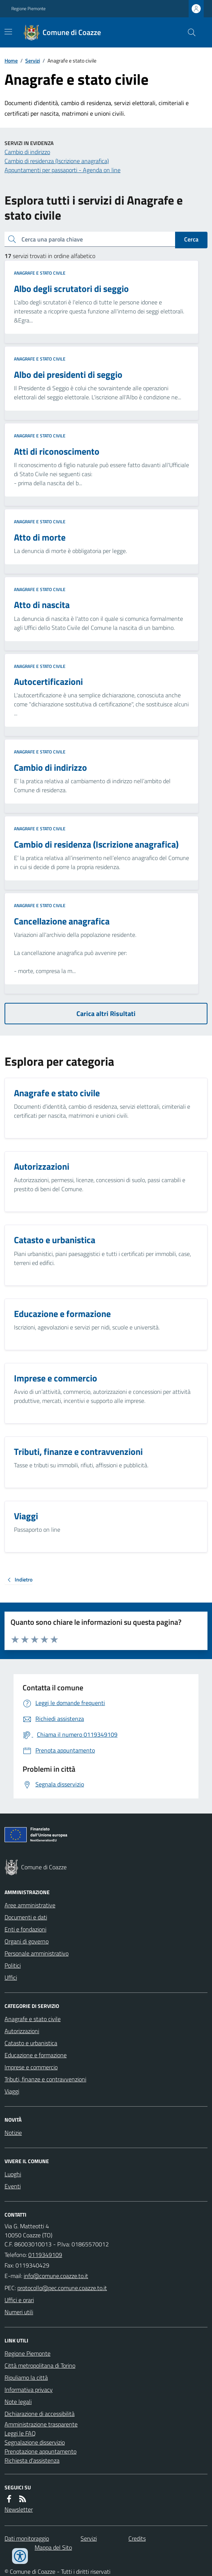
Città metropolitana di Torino (40, 2365)
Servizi (32, 60)
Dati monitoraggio (27, 2538)
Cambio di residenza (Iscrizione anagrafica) (57, 160)
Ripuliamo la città (26, 2377)
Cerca (191, 239)
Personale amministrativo (37, 1953)
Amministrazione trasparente (41, 2424)
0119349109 (45, 2254)
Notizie (13, 2132)
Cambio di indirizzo (27, 151)
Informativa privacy (29, 2389)
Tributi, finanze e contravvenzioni (45, 2079)
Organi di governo (27, 1941)
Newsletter (19, 2509)
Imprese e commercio (31, 2067)
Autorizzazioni (22, 2030)
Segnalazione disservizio (35, 2442)
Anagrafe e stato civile (40, 273)
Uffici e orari (19, 2299)
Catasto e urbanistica (31, 2042)
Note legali (18, 2401)
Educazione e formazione (36, 2055)
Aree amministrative (30, 1905)
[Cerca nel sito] (189, 32)
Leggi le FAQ (20, 2433)
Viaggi (12, 2091)
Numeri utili (19, 2311)
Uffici (11, 1977)
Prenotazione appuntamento (40, 2451)
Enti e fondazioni (25, 1929)
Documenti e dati (26, 1917)
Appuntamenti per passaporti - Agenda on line (62, 169)
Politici (13, 1965)
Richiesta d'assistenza (32, 2460)
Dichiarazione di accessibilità (40, 2413)
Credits (137, 2538)
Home (11, 60)
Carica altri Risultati (106, 1013)
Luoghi (13, 2174)
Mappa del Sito (53, 2547)
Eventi (13, 2186)
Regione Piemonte (28, 8)
